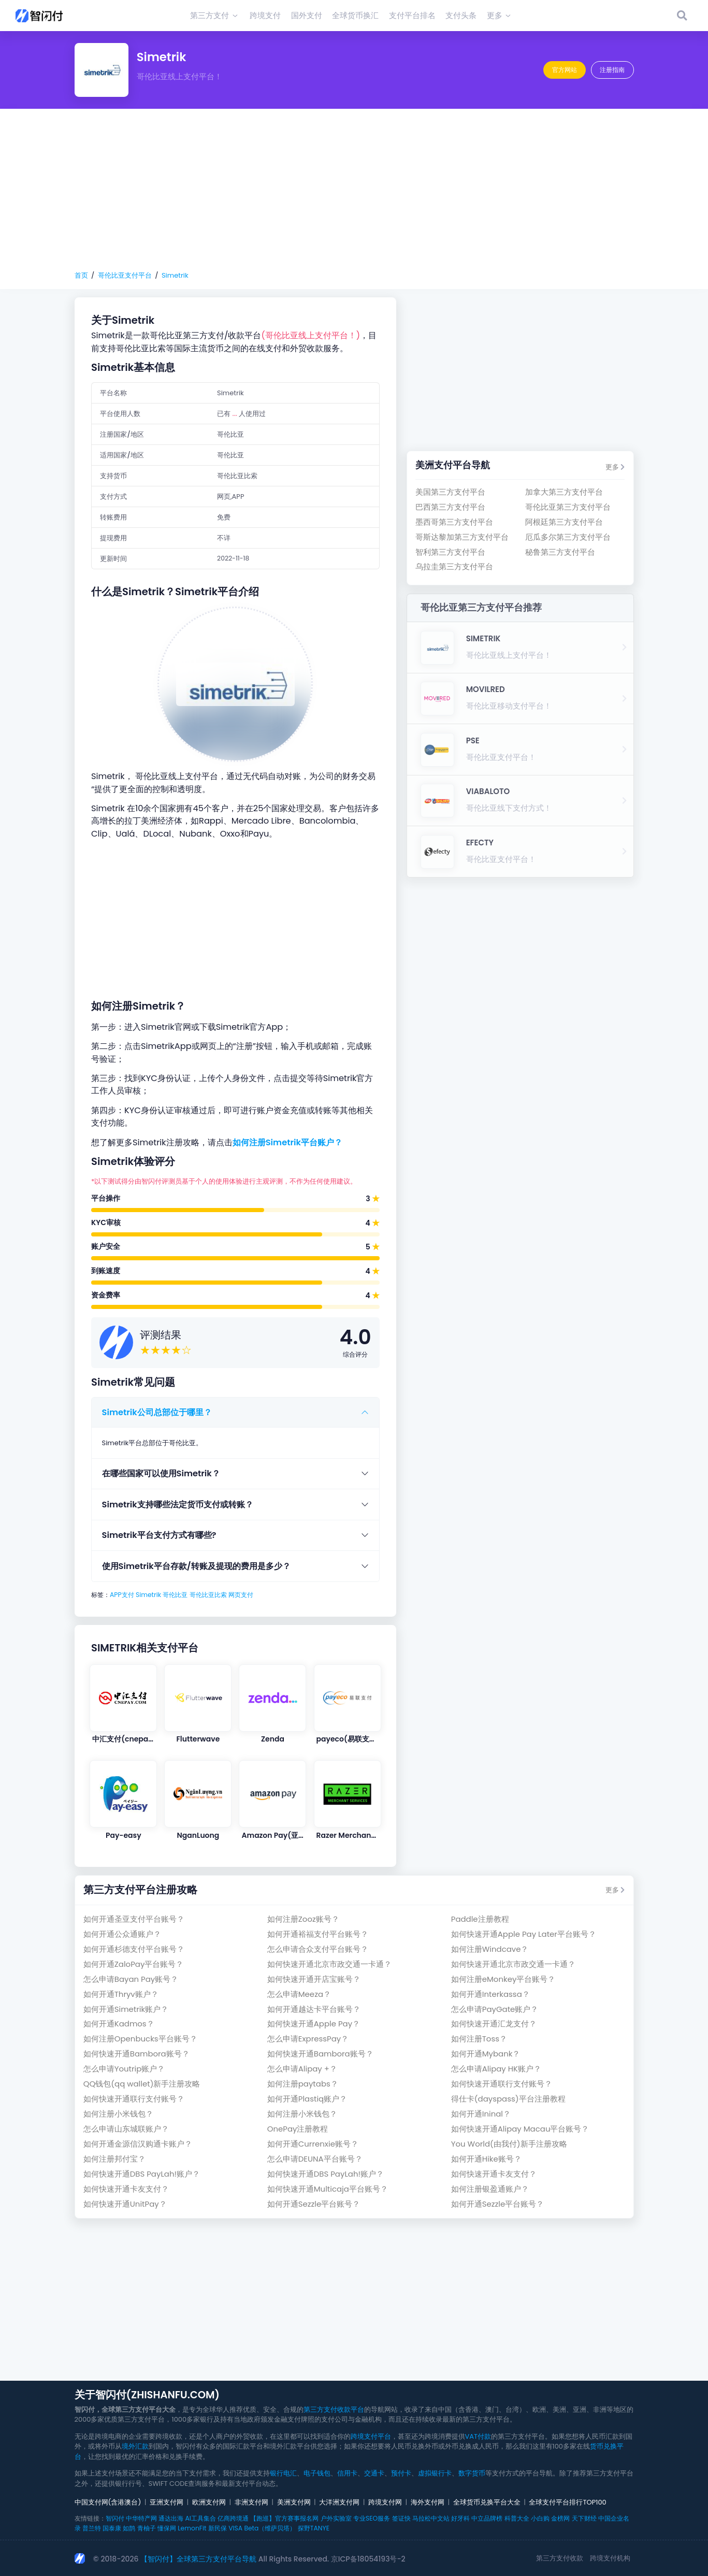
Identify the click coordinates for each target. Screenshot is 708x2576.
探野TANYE (313, 2528)
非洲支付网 (251, 2502)
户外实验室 (336, 2518)
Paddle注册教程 (480, 1918)
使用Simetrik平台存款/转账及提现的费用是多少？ (196, 1566)
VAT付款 (478, 2436)
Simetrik (175, 275)
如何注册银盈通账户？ (490, 2188)
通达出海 (170, 2518)
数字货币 (471, 2473)
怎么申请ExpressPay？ (308, 2038)
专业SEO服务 (371, 2518)
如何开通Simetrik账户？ (125, 2009)
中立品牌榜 (486, 2518)
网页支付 (240, 1594)
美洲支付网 (294, 2502)
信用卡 (347, 2473)
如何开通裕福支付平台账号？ (317, 1934)
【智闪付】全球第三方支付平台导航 (198, 2559)
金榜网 (560, 2518)
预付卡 (401, 2473)
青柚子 (146, 2528)
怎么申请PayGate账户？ (495, 2009)
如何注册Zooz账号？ (303, 1918)
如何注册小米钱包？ (118, 2113)
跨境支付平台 (371, 2436)
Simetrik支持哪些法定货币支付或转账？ (177, 1504)
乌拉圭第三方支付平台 (454, 566)
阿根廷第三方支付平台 (564, 521)
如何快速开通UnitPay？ (125, 2203)
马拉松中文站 (431, 2518)
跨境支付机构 (610, 2558)
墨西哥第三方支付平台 (454, 521)
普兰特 (91, 2528)
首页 (81, 275)
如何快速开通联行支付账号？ (501, 2083)
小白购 (540, 2518)
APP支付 (122, 1594)
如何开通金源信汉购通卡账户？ (137, 2143)
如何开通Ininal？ (481, 2113)
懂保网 (166, 2528)
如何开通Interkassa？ (490, 1994)
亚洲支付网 (166, 2502)
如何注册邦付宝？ (114, 2158)
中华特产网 (141, 2518)
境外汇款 (135, 2446)
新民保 (217, 2528)
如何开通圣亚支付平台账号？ (133, 1918)
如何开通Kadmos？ (118, 2023)
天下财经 (584, 2518)
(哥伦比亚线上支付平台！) (310, 335)
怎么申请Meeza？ (299, 1994)
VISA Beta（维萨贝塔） (262, 2528)
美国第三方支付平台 (450, 491)
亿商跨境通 (233, 2518)
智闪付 (115, 2518)
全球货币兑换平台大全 (487, 2502)
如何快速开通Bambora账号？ (136, 2053)
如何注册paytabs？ (302, 2083)
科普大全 (516, 2518)
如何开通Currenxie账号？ (312, 2143)
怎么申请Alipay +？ (302, 2068)
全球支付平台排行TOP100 (567, 2502)
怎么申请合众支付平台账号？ (317, 1949)
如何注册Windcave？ (490, 1949)
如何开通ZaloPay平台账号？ (133, 1964)
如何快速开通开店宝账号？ (313, 1979)
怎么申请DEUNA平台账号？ (315, 2158)
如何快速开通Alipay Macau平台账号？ (520, 2128)
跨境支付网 (385, 2502)
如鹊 (129, 2528)
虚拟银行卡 (435, 2473)
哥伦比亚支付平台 (125, 275)
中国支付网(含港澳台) (108, 2502)
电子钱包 (317, 2473)
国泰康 (112, 2528)
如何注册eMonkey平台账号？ (503, 1979)
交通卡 (374, 2473)
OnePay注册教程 (297, 2128)
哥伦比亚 (175, 1594)
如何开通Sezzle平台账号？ (313, 2203)
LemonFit (192, 2528)
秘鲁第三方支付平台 (560, 551)
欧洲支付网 (209, 2502)
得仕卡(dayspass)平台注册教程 (508, 2098)
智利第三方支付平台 (450, 551)
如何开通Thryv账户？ (120, 1994)
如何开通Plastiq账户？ (307, 2098)
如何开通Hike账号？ (486, 2158)
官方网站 (564, 69)
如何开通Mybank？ (486, 2053)
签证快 (401, 2518)
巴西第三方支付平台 (450, 506)
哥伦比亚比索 (208, 1594)
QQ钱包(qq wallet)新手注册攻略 (141, 2083)
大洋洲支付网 (339, 2502)
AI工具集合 (200, 2518)
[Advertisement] (354, 189)
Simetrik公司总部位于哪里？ (157, 1412)
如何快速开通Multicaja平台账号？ (327, 2188)
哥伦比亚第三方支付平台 (568, 506)
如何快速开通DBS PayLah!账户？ (141, 2173)
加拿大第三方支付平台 (564, 491)
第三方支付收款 (559, 2558)
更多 (615, 467)
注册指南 (612, 69)
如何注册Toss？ (479, 2038)
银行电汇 (283, 2473)
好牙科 (460, 2518)
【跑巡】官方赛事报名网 (284, 2518)
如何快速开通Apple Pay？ (313, 2023)
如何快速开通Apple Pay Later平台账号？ (523, 1934)
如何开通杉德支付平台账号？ (133, 1949)
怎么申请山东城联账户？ (126, 2128)
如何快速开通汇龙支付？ (494, 2023)
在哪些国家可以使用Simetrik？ (161, 1473)
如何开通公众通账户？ (122, 1934)
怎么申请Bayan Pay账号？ (130, 1979)
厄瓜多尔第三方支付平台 (568, 536)
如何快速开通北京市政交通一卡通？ (329, 1964)
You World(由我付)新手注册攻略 (509, 2143)
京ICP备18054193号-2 (368, 2559)
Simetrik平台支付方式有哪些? (159, 1535)
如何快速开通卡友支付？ (494, 2173)
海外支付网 (427, 2502)
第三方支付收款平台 (334, 2409)
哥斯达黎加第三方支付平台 (462, 536)
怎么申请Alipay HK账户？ (496, 2068)
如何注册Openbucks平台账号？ (140, 2038)
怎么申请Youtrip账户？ (124, 2068)
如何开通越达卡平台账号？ (313, 2009)
